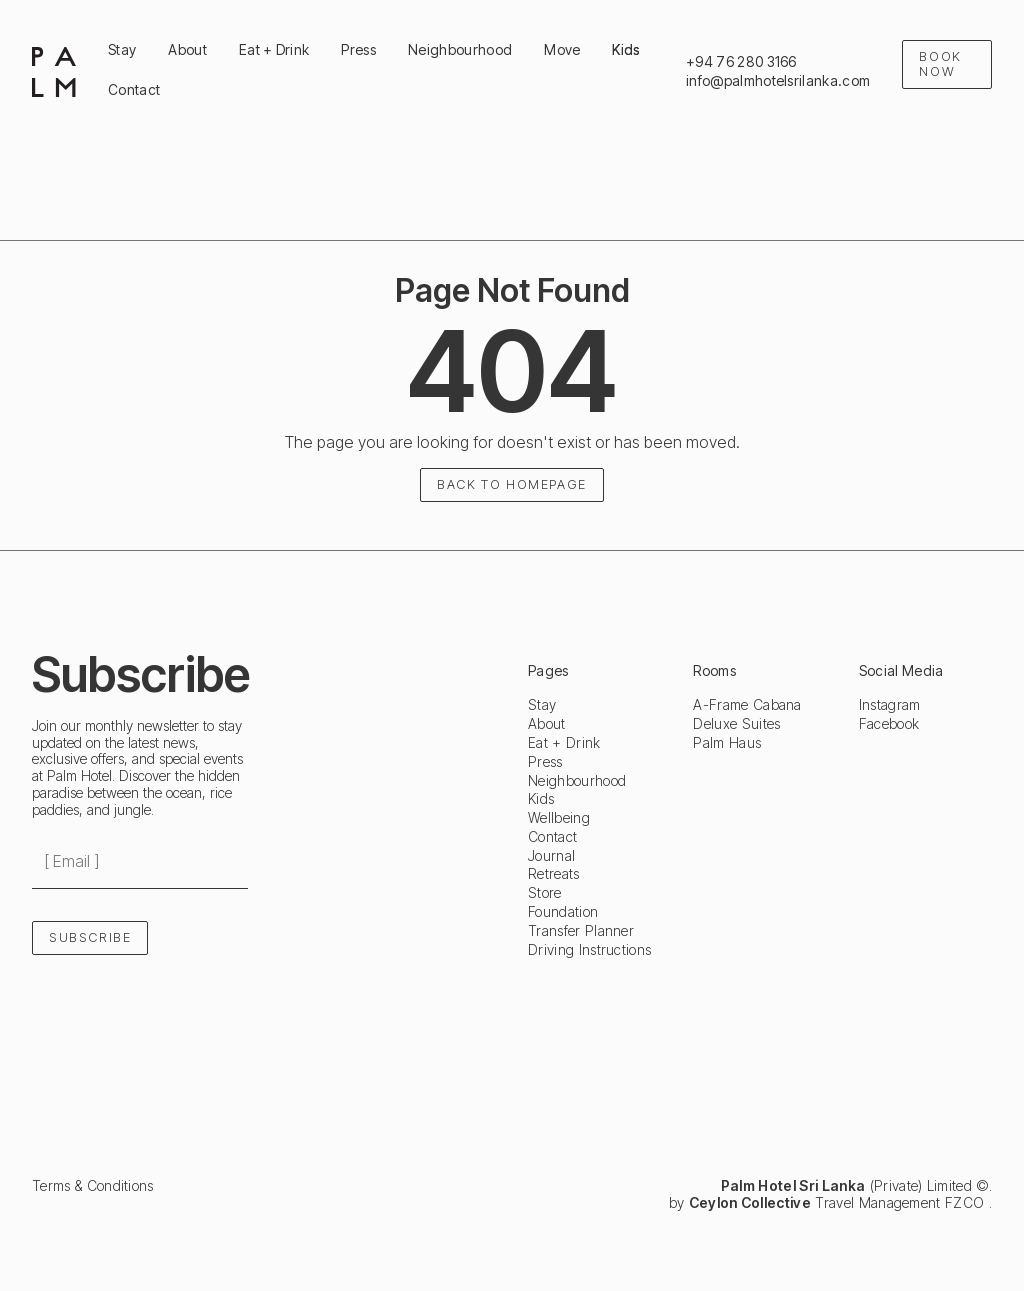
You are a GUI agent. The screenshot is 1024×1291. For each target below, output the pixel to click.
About (547, 724)
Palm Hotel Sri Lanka (793, 1185)
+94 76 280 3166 (741, 62)
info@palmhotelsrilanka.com (778, 81)
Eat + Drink (564, 743)
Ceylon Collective (750, 1202)
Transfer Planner (581, 931)
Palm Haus (727, 743)
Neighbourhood (577, 781)
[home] (54, 71)
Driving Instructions (589, 950)
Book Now (940, 64)
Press (545, 762)
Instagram (890, 705)
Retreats (554, 874)
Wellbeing (559, 818)
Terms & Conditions (93, 1186)
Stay (542, 705)
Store (545, 893)
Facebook (889, 724)
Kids (541, 799)
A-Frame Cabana (747, 705)
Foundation (563, 912)
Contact (552, 837)
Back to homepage (512, 484)
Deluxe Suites (736, 724)
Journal (551, 856)
